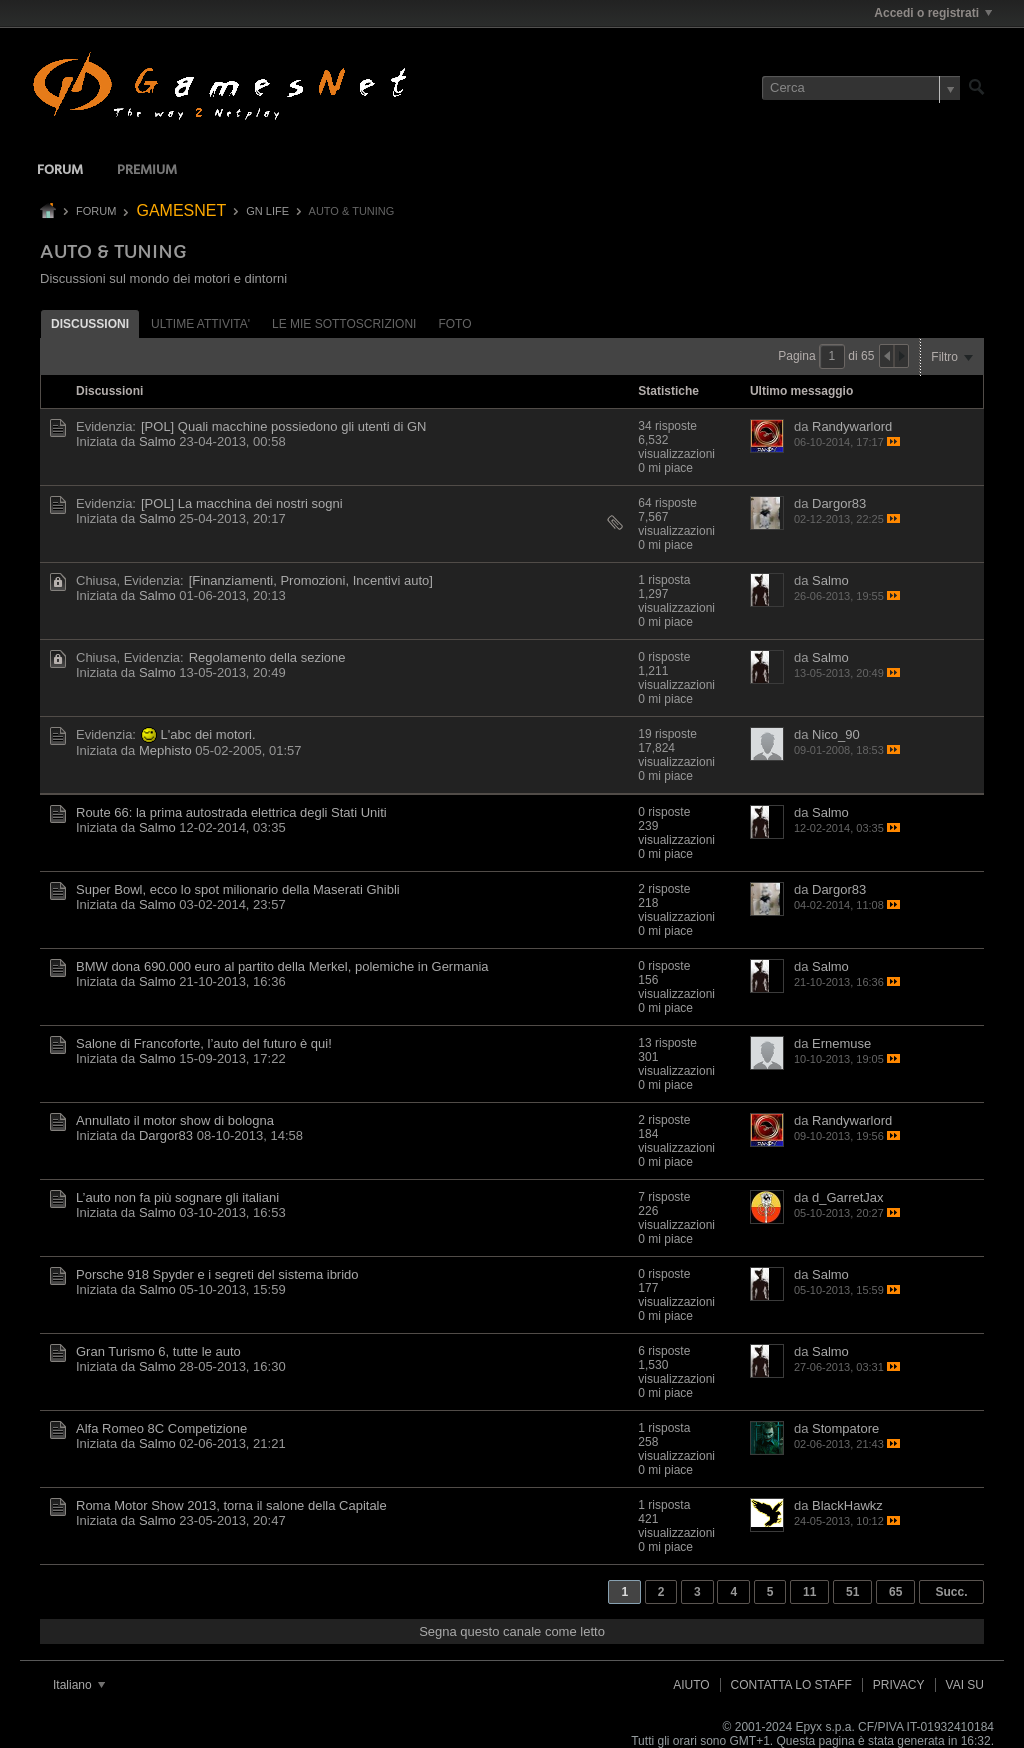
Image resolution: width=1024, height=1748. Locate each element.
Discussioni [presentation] (90, 324)
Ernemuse (841, 1043)
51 (852, 1592)
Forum (60, 170)
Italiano (79, 1685)
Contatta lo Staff (791, 1685)
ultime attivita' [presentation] (200, 324)
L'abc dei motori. (208, 734)
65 (895, 1592)
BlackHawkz (847, 1505)
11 (809, 1592)
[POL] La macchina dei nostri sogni (242, 503)
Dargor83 (839, 503)
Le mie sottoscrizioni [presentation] (344, 324)
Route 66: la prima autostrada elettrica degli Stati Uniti (231, 812)
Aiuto (691, 1685)
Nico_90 (836, 734)
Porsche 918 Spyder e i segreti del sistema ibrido (217, 1274)
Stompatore (845, 1428)
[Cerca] (861, 88)
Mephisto (165, 750)
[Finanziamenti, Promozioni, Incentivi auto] (311, 580)
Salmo (157, 441)
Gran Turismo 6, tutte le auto (158, 1351)
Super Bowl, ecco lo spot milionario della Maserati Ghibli (238, 889)
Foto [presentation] (454, 324)
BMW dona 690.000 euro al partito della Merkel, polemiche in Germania (282, 966)
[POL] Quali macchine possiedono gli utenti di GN (283, 426)
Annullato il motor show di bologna (175, 1120)
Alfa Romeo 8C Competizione (161, 1428)
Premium (147, 170)
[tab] (90, 323)
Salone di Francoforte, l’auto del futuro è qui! (204, 1043)
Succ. (951, 1592)
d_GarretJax (848, 1197)
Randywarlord (852, 426)
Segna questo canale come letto (512, 1631)
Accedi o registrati (933, 13)
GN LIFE (267, 211)
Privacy (899, 1685)
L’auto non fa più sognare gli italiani (177, 1197)
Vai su (965, 1685)
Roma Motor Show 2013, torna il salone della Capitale (231, 1505)
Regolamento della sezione (267, 657)
